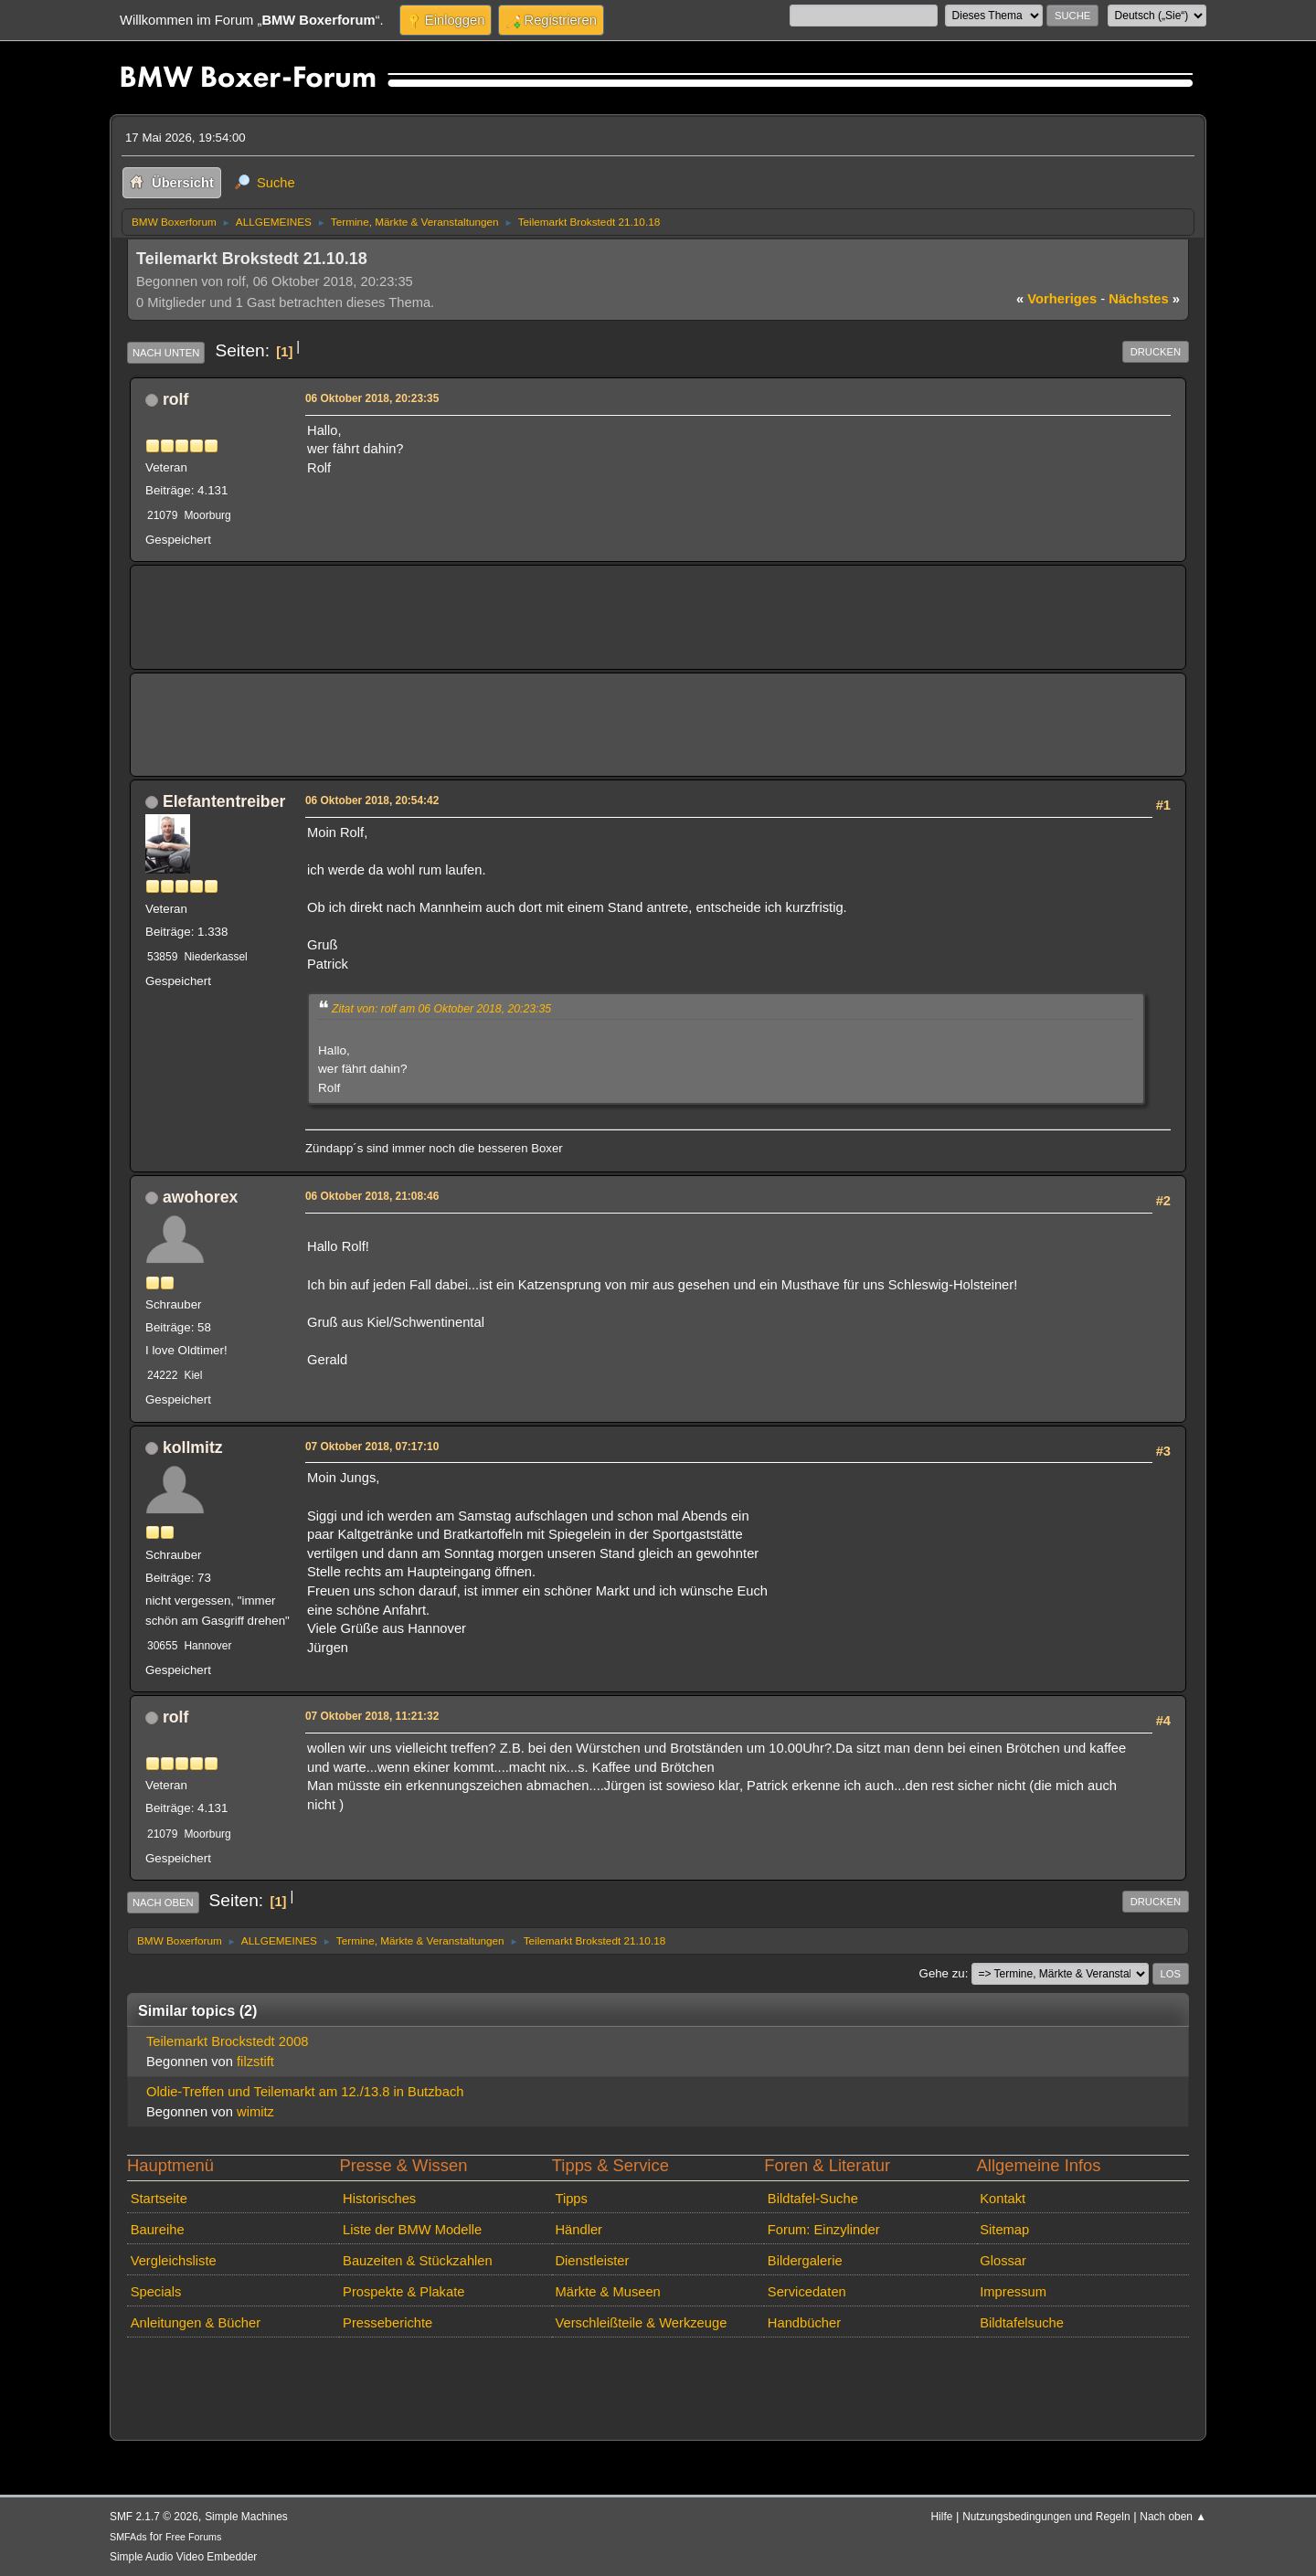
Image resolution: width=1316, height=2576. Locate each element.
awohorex (200, 1197)
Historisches (379, 2198)
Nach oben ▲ (1173, 2516)
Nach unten (166, 352)
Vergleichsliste (174, 2260)
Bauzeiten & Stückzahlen (418, 2260)
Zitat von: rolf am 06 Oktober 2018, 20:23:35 (441, 1008)
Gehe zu (942, 1973)
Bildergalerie (805, 2260)
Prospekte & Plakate (403, 2291)
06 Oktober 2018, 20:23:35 (372, 398)
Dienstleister (592, 2260)
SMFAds (128, 2536)
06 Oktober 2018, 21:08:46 (372, 1196)
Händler (578, 2229)
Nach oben (163, 1902)
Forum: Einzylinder (824, 2229)
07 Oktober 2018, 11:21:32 (372, 1716)
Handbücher (804, 2323)
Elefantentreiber (224, 801)
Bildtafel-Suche (813, 2198)
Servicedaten (807, 2291)
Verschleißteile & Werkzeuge (641, 2323)
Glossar (1003, 2260)
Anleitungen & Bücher (195, 2323)
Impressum (1013, 2291)
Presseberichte (387, 2323)
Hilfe (942, 2516)
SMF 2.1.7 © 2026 (154, 2516)
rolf (175, 399)
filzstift (255, 2061)
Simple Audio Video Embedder (183, 2556)
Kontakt (1002, 2198)
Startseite (159, 2198)
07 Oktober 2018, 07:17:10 (372, 1446)
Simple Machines (246, 2516)
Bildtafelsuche (1022, 2323)
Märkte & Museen (607, 2291)
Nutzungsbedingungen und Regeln (1046, 2516)
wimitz (255, 2111)
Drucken (1155, 351)
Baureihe (158, 2229)
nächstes (1144, 299)
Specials (156, 2291)
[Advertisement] (478, 604)
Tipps (571, 2198)
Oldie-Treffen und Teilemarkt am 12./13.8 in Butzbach (304, 2091)
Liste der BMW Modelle (412, 2229)
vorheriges (1056, 299)
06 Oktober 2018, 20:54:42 (372, 800)
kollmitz (193, 1447)
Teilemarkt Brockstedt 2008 (227, 2041)
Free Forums (193, 2536)
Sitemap (1004, 2229)
